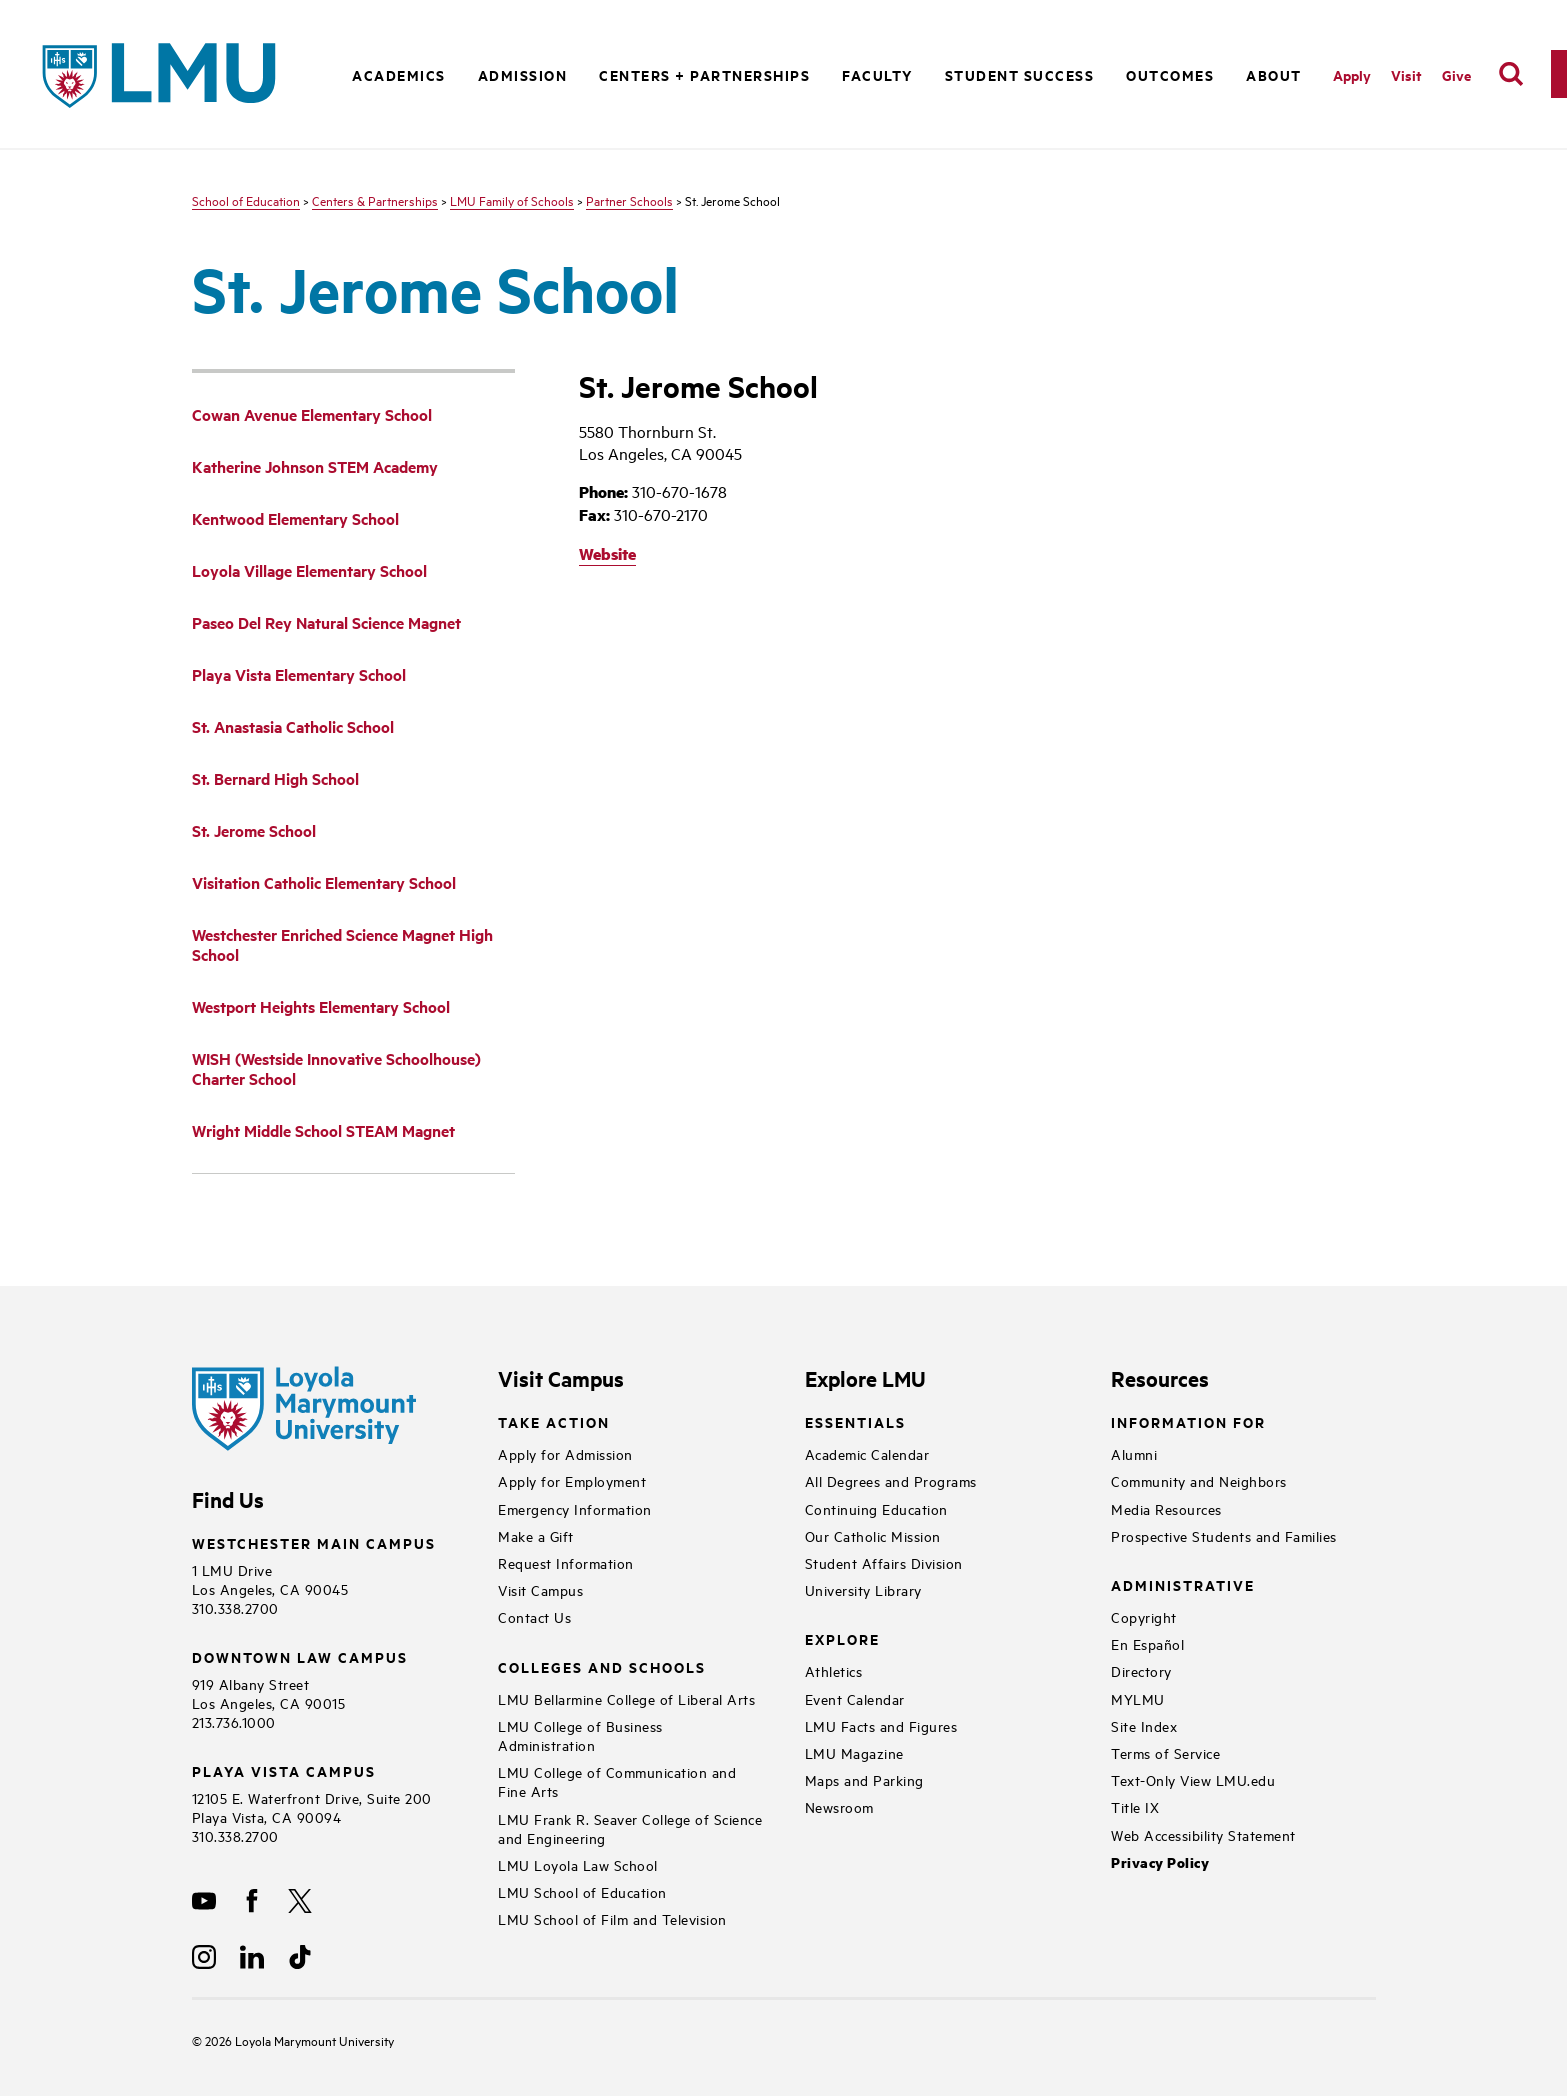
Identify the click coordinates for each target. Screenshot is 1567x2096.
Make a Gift (536, 1535)
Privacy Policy (1160, 1862)
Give (1456, 74)
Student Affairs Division (884, 1562)
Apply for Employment (572, 1480)
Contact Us (534, 1616)
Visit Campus (540, 1589)
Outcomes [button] (1170, 74)
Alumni (1134, 1453)
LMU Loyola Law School (578, 1864)
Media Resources (1166, 1508)
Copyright (1144, 1616)
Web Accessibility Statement (1203, 1834)
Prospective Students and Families (1224, 1535)
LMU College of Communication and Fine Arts (617, 1781)
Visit (1406, 74)
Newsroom (839, 1806)
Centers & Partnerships (375, 200)
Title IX (1135, 1806)
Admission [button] (523, 74)
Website (607, 553)
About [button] (1274, 74)
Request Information (566, 1562)
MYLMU (1138, 1698)
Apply (1352, 74)
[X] (300, 1901)
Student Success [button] (1020, 74)
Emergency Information (575, 1508)
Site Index (1144, 1725)
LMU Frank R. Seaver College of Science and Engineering (630, 1828)
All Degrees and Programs (891, 1480)
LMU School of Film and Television (612, 1918)
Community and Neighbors (1199, 1480)
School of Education (246, 200)
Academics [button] (399, 74)
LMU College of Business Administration (580, 1735)
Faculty (877, 74)
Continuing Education (876, 1508)
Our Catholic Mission (873, 1535)
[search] (1511, 74)
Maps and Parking (864, 1779)
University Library (863, 1589)
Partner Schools (629, 200)
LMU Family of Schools (512, 200)
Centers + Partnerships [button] (704, 74)
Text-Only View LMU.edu (1193, 1779)
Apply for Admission (565, 1453)
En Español (1147, 1643)
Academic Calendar (867, 1453)
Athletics (834, 1670)
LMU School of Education (582, 1891)
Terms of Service (1165, 1752)
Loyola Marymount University (299, 2040)
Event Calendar (855, 1698)
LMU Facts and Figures (881, 1725)
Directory (1141, 1670)
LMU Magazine (854, 1752)
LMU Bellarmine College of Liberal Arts (626, 1698)
